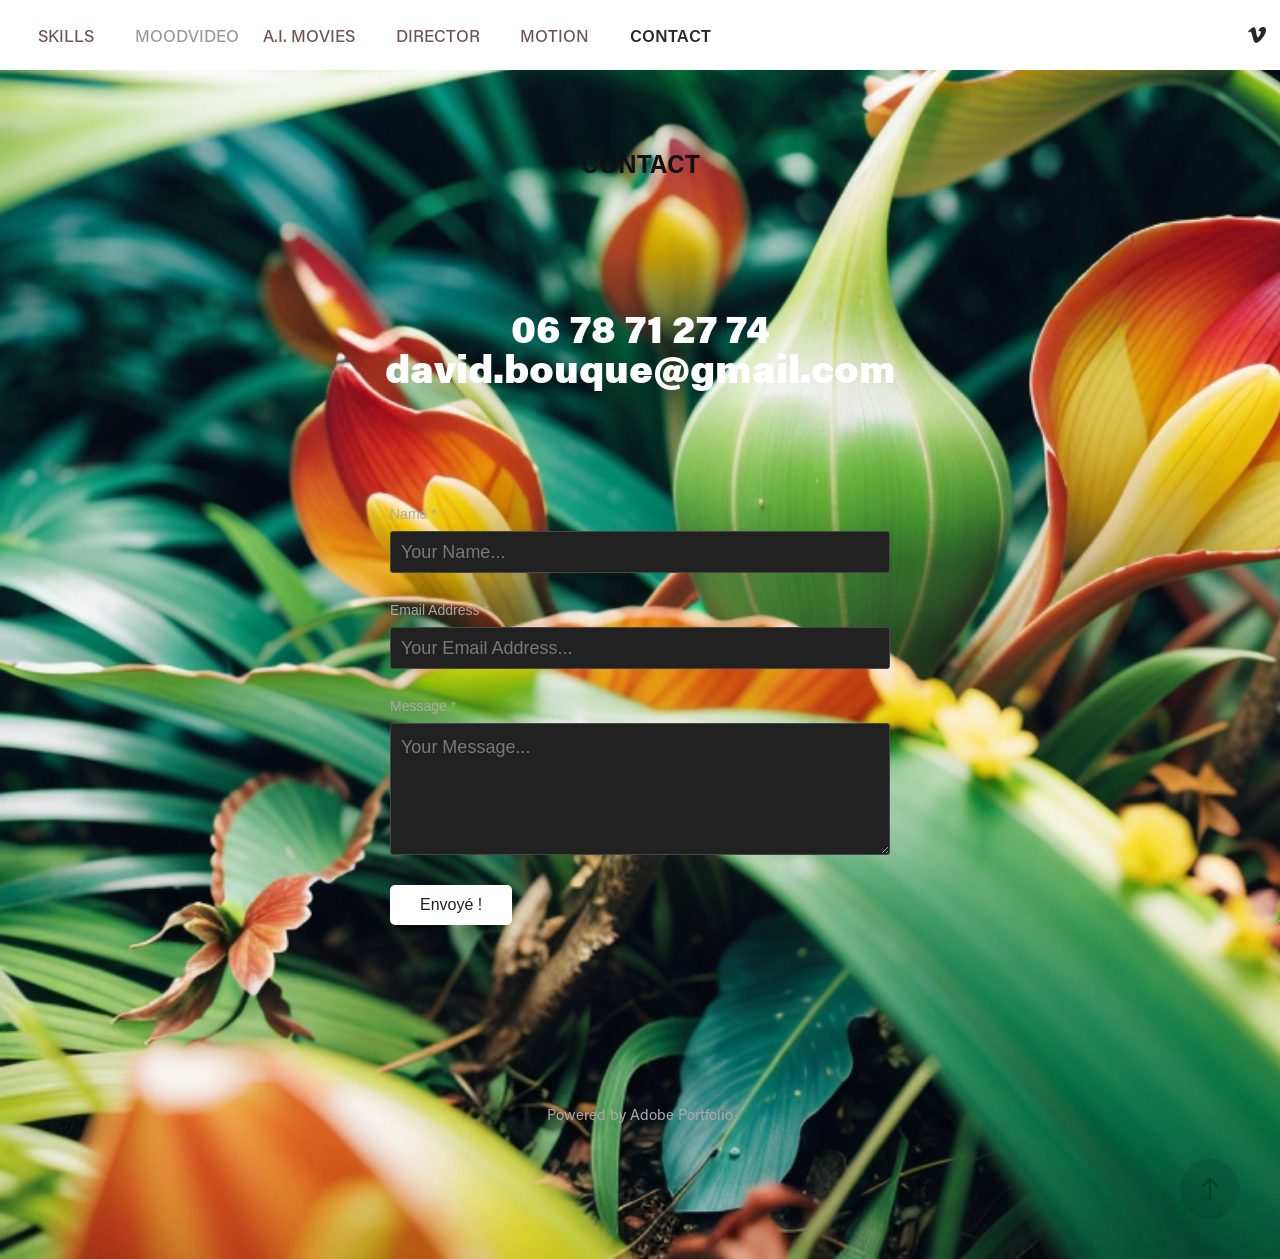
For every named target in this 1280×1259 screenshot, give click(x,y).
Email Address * (439, 610)
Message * (423, 706)
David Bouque (1136, 35)
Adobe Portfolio (681, 1114)
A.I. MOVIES (309, 35)
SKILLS (66, 35)
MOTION (554, 35)
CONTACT (670, 35)
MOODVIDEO (187, 35)
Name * (413, 514)
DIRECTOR (438, 35)
